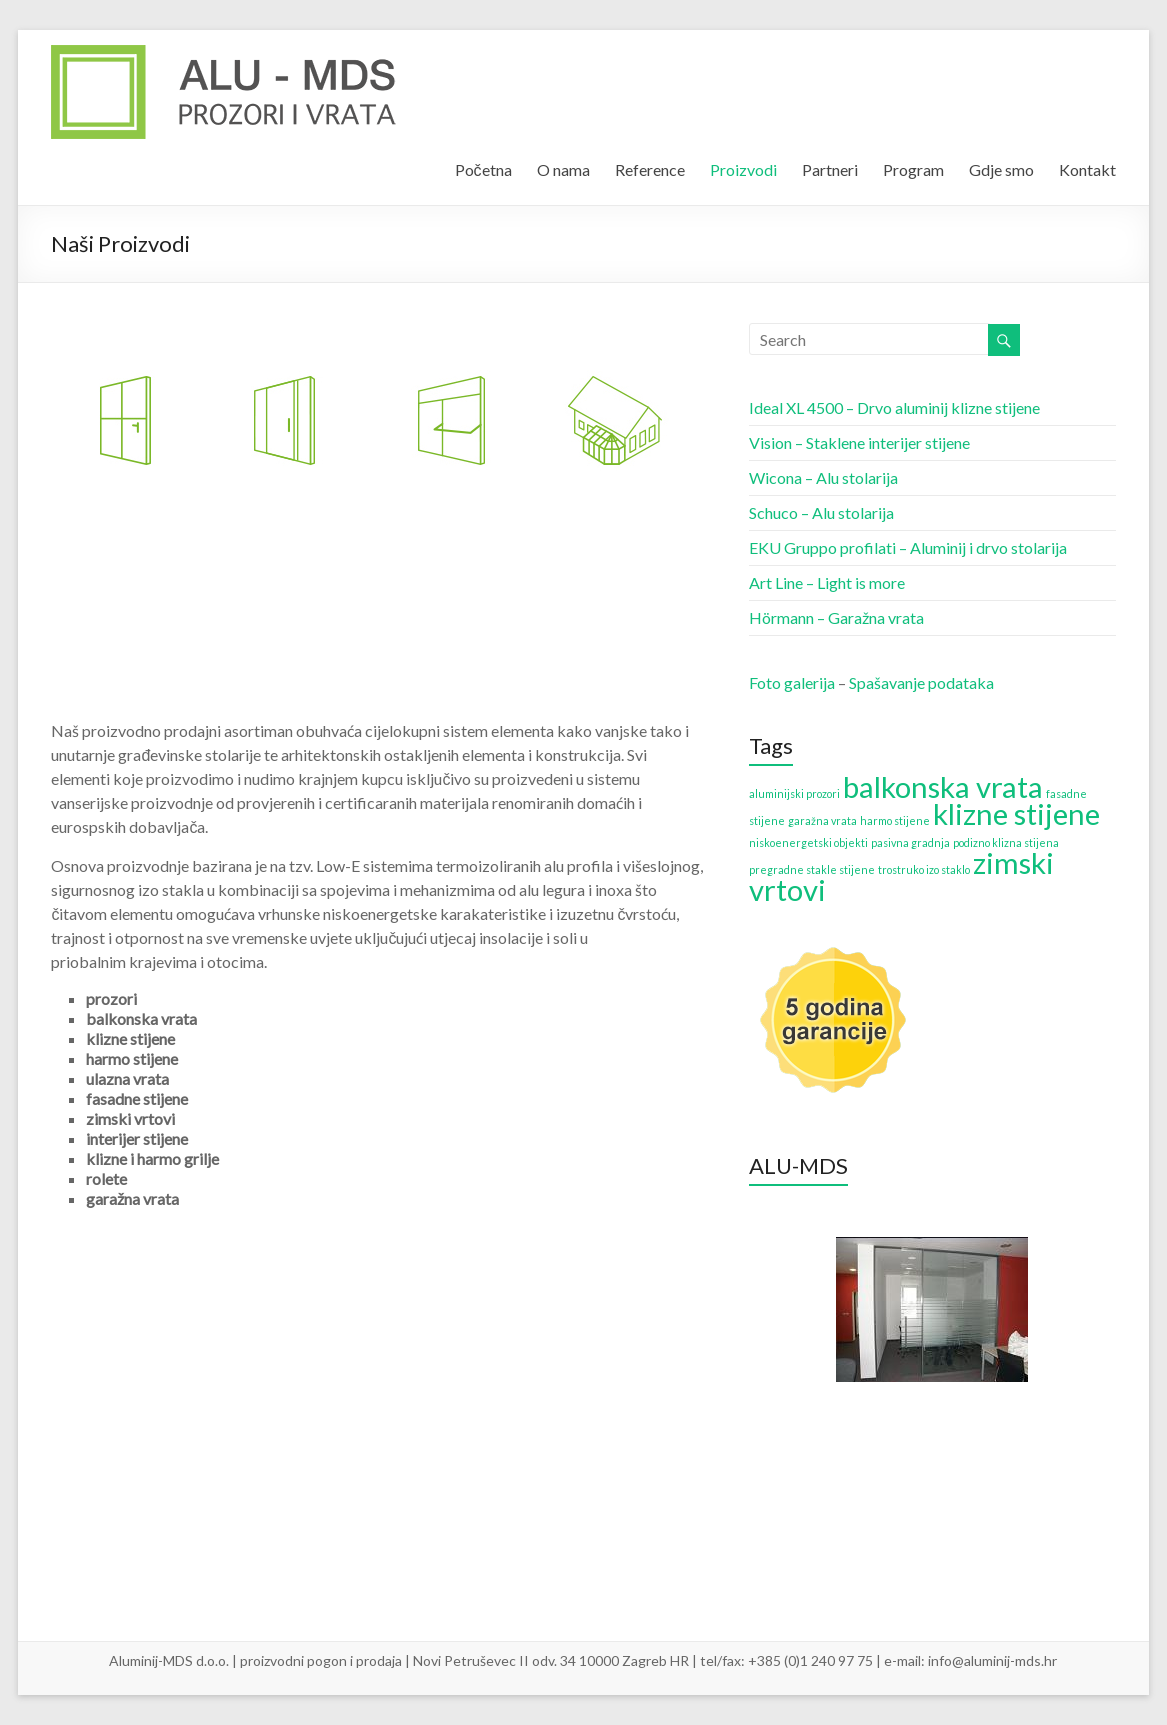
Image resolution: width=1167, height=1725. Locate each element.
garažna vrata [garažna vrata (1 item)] (822, 820)
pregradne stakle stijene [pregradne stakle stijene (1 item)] (812, 869)
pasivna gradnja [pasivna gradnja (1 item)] (910, 842)
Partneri (830, 169)
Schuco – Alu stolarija (821, 512)
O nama (563, 169)
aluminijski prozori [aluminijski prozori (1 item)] (794, 793)
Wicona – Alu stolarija (823, 477)
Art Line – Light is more (827, 582)
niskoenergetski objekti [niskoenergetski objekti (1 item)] (808, 842)
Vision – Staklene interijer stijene (859, 442)
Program (913, 169)
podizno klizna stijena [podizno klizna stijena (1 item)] (1006, 842)
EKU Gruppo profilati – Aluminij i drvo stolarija (908, 547)
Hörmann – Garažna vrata (836, 617)
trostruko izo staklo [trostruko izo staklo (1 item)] (924, 869)
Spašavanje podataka (921, 682)
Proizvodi (743, 169)
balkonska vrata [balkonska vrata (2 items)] (943, 786)
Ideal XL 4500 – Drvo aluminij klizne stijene (894, 407)
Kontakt (1087, 169)
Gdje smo (1001, 169)
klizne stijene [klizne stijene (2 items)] (1016, 813)
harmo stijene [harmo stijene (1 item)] (895, 820)
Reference (650, 169)
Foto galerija (792, 682)
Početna (483, 169)
